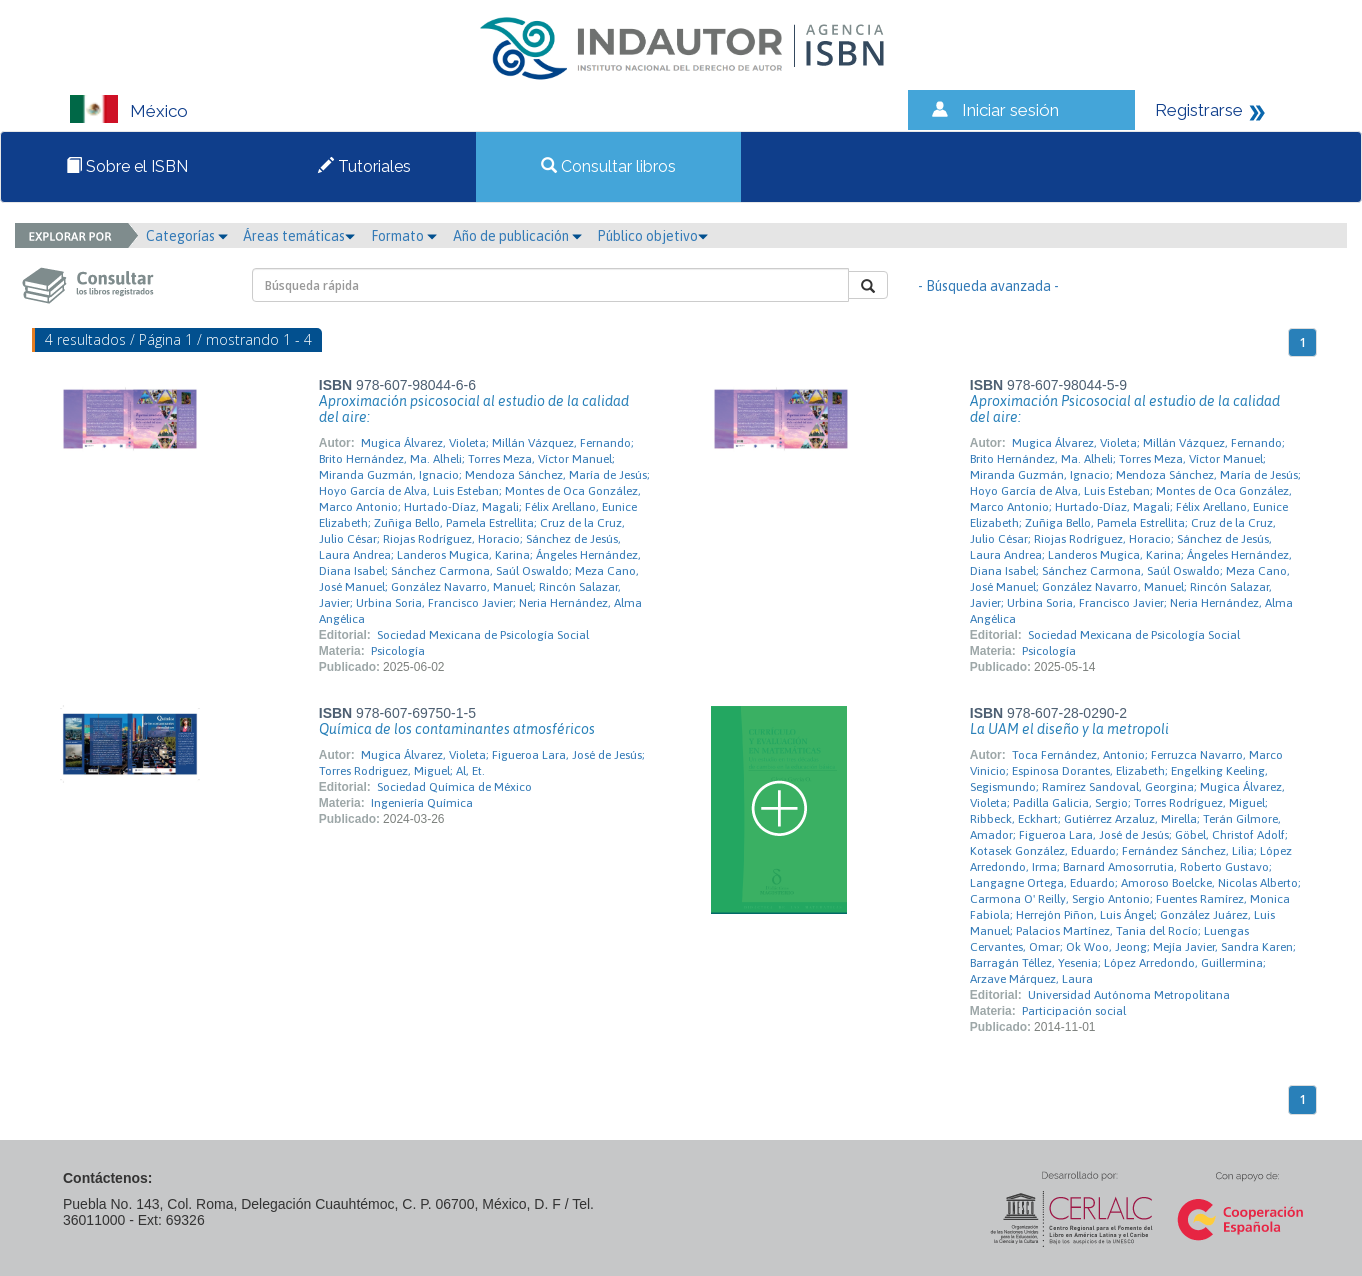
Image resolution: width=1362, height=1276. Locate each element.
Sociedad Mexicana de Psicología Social (483, 635)
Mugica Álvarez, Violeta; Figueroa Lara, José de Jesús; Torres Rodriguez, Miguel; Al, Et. (482, 763)
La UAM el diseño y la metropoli (1069, 729)
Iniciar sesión (1010, 110)
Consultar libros (608, 166)
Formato (404, 236)
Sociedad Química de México (454, 787)
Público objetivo (652, 236)
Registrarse (1199, 110)
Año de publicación (517, 236)
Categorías (187, 236)
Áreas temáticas (299, 236)
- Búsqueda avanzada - (988, 286)
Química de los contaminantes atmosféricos (457, 729)
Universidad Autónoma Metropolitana (1129, 995)
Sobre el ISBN (127, 166)
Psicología (398, 651)
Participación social (1074, 1011)
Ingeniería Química (422, 803)
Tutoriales (364, 166)
